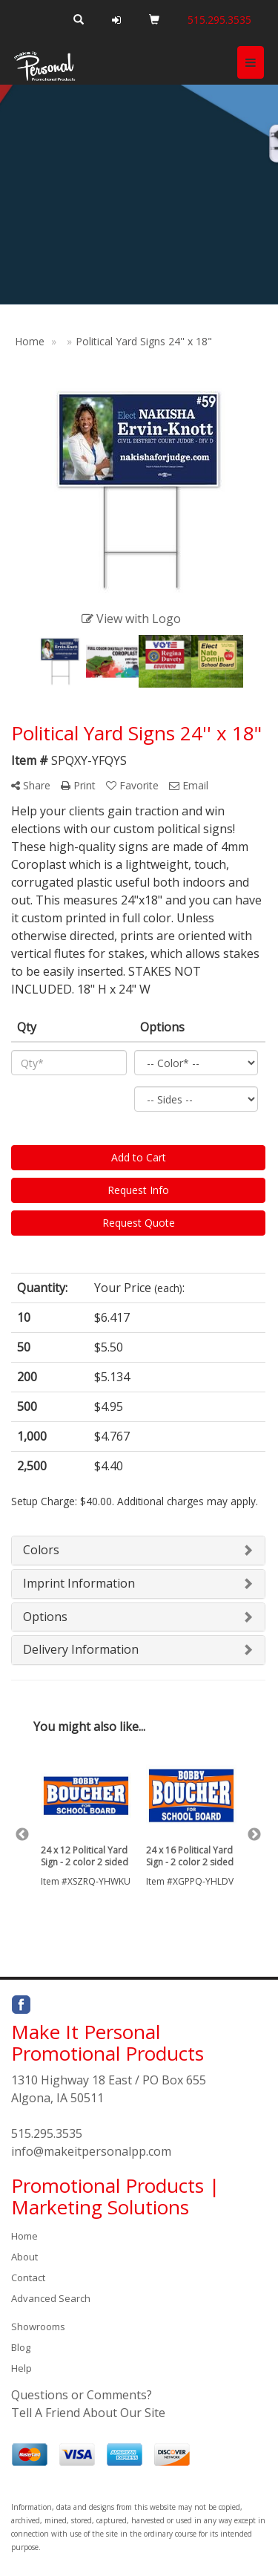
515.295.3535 (46, 2133)
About (24, 2256)
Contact (28, 2277)
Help (21, 2368)
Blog (20, 2347)
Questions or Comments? (81, 2395)
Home (24, 2236)
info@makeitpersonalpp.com (91, 2151)
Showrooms (38, 2326)
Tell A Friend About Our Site (88, 2412)
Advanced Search (50, 2298)
